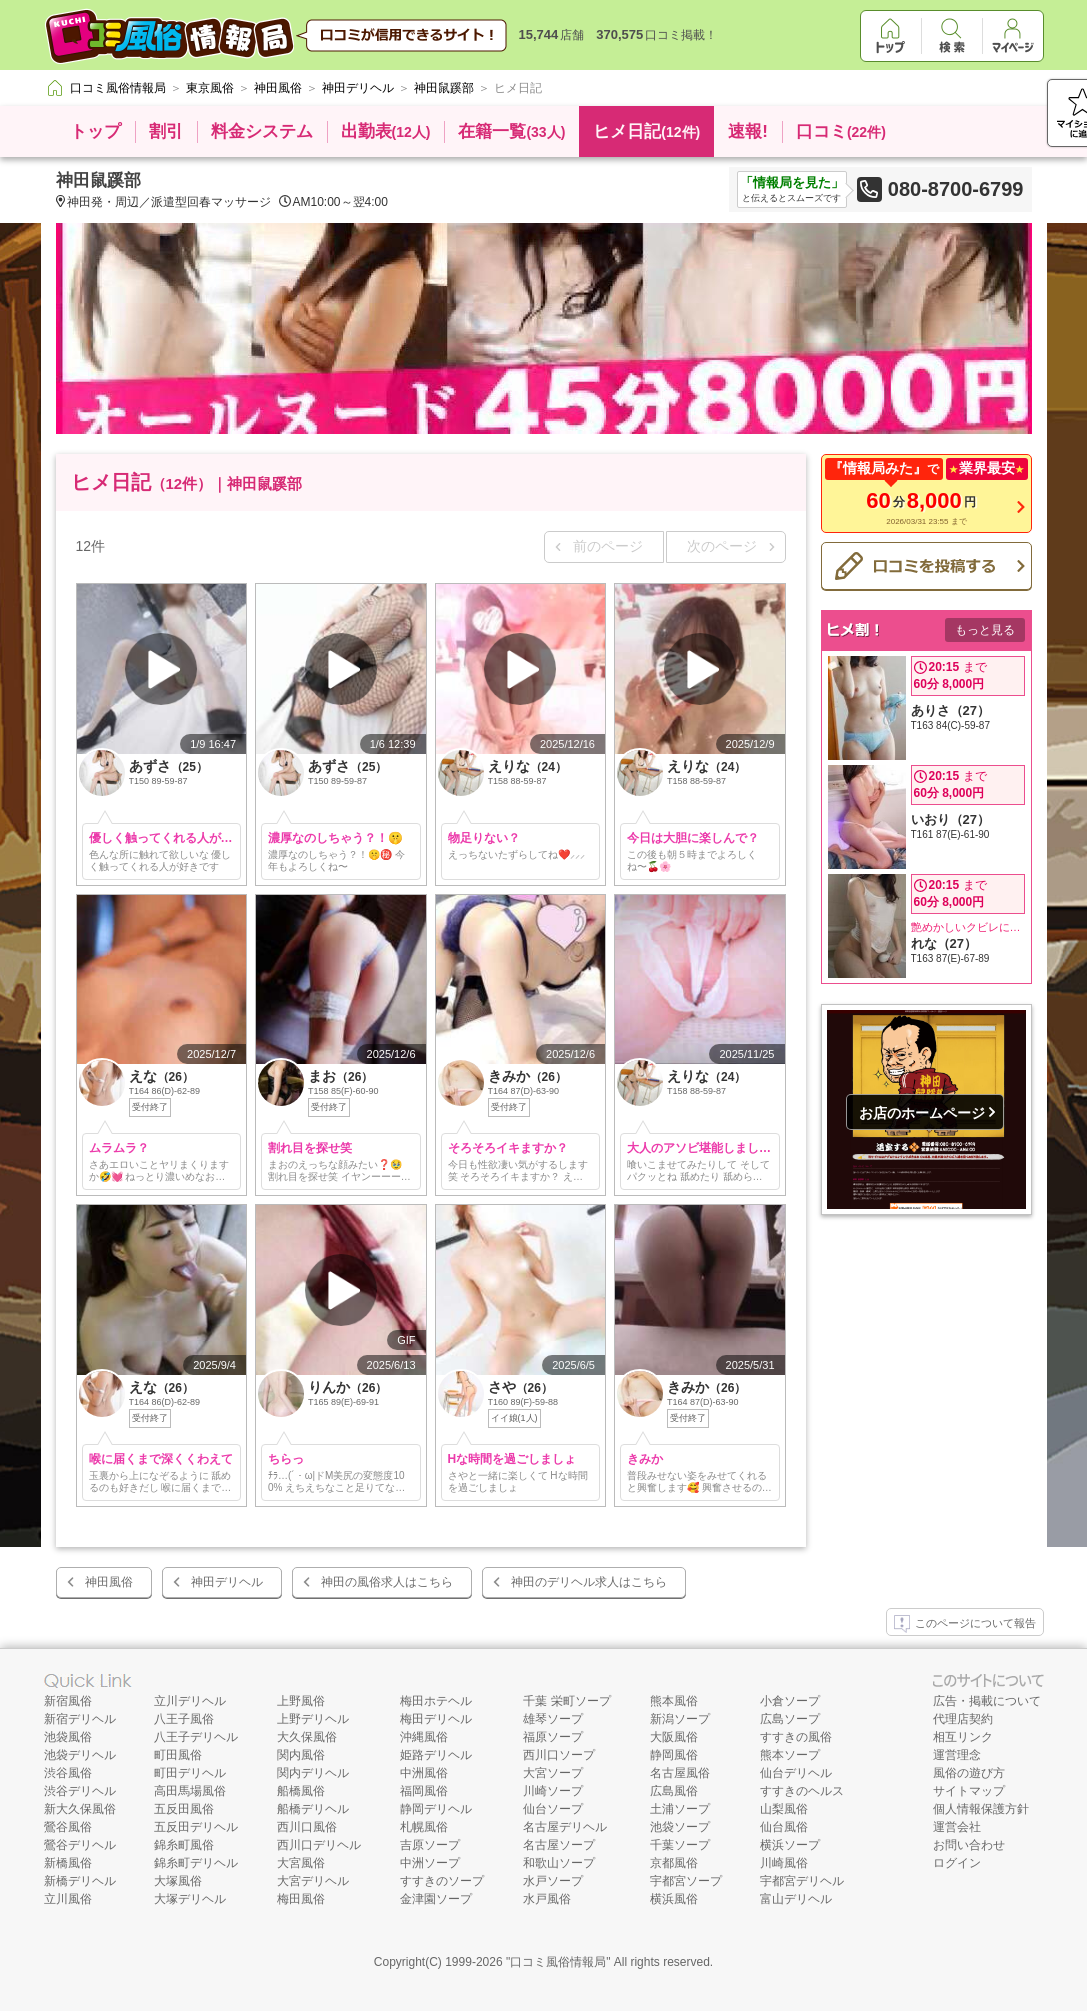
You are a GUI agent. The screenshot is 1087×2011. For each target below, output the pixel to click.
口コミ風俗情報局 (558, 1962)
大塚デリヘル (190, 1899)
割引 (166, 131)
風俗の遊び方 (969, 1773)
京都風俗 (674, 1863)
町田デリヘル (190, 1773)
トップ (95, 131)
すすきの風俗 (796, 1737)
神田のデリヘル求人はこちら (589, 1582)
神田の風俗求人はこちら (387, 1582)
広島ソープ (790, 1719)
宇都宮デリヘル (802, 1881)
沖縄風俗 (424, 1737)
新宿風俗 (68, 1701)
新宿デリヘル (80, 1719)
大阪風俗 (674, 1737)
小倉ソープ (790, 1701)
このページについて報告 (965, 1624)
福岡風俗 (424, 1791)
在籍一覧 (511, 131)
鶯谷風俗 (68, 1827)
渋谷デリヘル (80, 1791)
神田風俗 (109, 1582)
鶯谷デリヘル (80, 1845)
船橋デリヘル (313, 1809)
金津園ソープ (436, 1899)
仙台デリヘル (796, 1773)
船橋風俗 (301, 1791)
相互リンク (963, 1737)
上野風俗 (301, 1701)
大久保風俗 (307, 1737)
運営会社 (957, 1827)
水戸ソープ (553, 1881)
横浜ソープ (790, 1845)
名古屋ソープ (559, 1845)
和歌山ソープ (559, 1863)
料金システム (262, 131)
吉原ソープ (430, 1845)
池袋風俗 (68, 1737)
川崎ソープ (553, 1791)
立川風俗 (68, 1899)
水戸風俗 (547, 1899)
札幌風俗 (424, 1827)
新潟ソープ (680, 1719)
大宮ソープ (553, 1773)
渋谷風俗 (68, 1773)
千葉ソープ (680, 1845)
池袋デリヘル (80, 1755)
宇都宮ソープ (686, 1881)
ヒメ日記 (646, 131)
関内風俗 (301, 1755)
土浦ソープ (680, 1809)
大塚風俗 (178, 1881)
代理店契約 (963, 1719)
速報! (748, 131)
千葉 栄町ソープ (566, 1701)
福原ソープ (553, 1737)
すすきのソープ (442, 1881)
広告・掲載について (987, 1701)
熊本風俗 (674, 1701)
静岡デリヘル (436, 1809)
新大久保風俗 (80, 1809)
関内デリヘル (313, 1773)
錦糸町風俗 (184, 1845)
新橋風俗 (68, 1863)
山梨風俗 (784, 1809)
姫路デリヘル (436, 1755)
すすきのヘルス (802, 1791)
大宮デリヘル (313, 1881)
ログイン (957, 1863)
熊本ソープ (790, 1755)
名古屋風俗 (680, 1773)
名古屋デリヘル (565, 1827)
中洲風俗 (424, 1773)
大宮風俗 (301, 1863)
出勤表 (386, 131)
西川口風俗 (307, 1827)
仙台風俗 (784, 1827)
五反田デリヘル (196, 1827)
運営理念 (957, 1755)
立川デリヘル (190, 1701)
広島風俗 (674, 1791)
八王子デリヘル (196, 1737)
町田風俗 (178, 1755)
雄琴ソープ (553, 1719)
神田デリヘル (227, 1582)
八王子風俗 (184, 1719)
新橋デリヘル (80, 1881)
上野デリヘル (313, 1719)
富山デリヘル (796, 1899)
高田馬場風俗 (190, 1791)
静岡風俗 (674, 1755)
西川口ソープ (559, 1755)
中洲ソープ (430, 1863)
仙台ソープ (553, 1809)
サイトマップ (969, 1791)
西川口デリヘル (319, 1845)
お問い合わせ (969, 1845)
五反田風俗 (184, 1809)
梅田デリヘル (436, 1719)
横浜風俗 (674, 1899)
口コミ (841, 131)
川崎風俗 (784, 1863)
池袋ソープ (680, 1827)
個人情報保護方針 (981, 1809)
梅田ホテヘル (436, 1701)
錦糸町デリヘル (196, 1863)
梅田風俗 (301, 1899)
